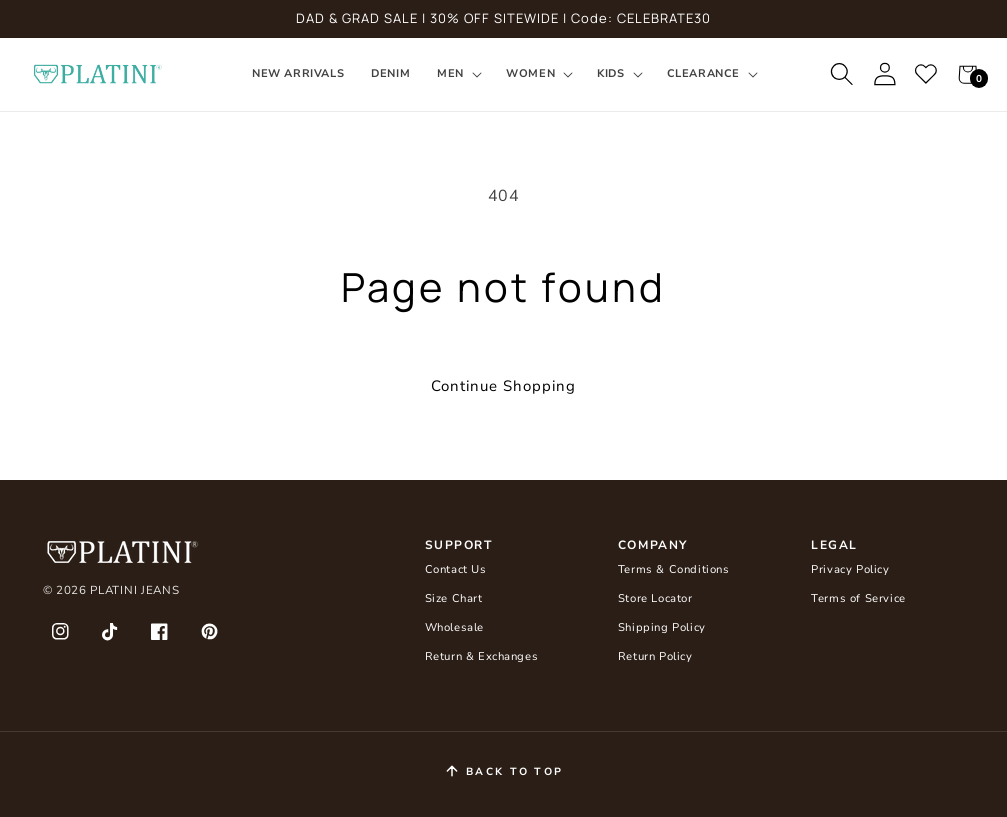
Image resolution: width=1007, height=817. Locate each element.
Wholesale (454, 627)
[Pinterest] (209, 632)
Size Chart (454, 598)
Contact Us (456, 569)
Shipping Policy (662, 627)
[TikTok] (110, 632)
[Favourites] (927, 75)
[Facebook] (160, 632)
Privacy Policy (850, 569)
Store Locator (655, 598)
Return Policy (655, 656)
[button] (458, 74)
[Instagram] (61, 632)
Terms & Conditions (674, 569)
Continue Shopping (503, 386)
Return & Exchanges (482, 656)
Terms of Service (858, 598)
